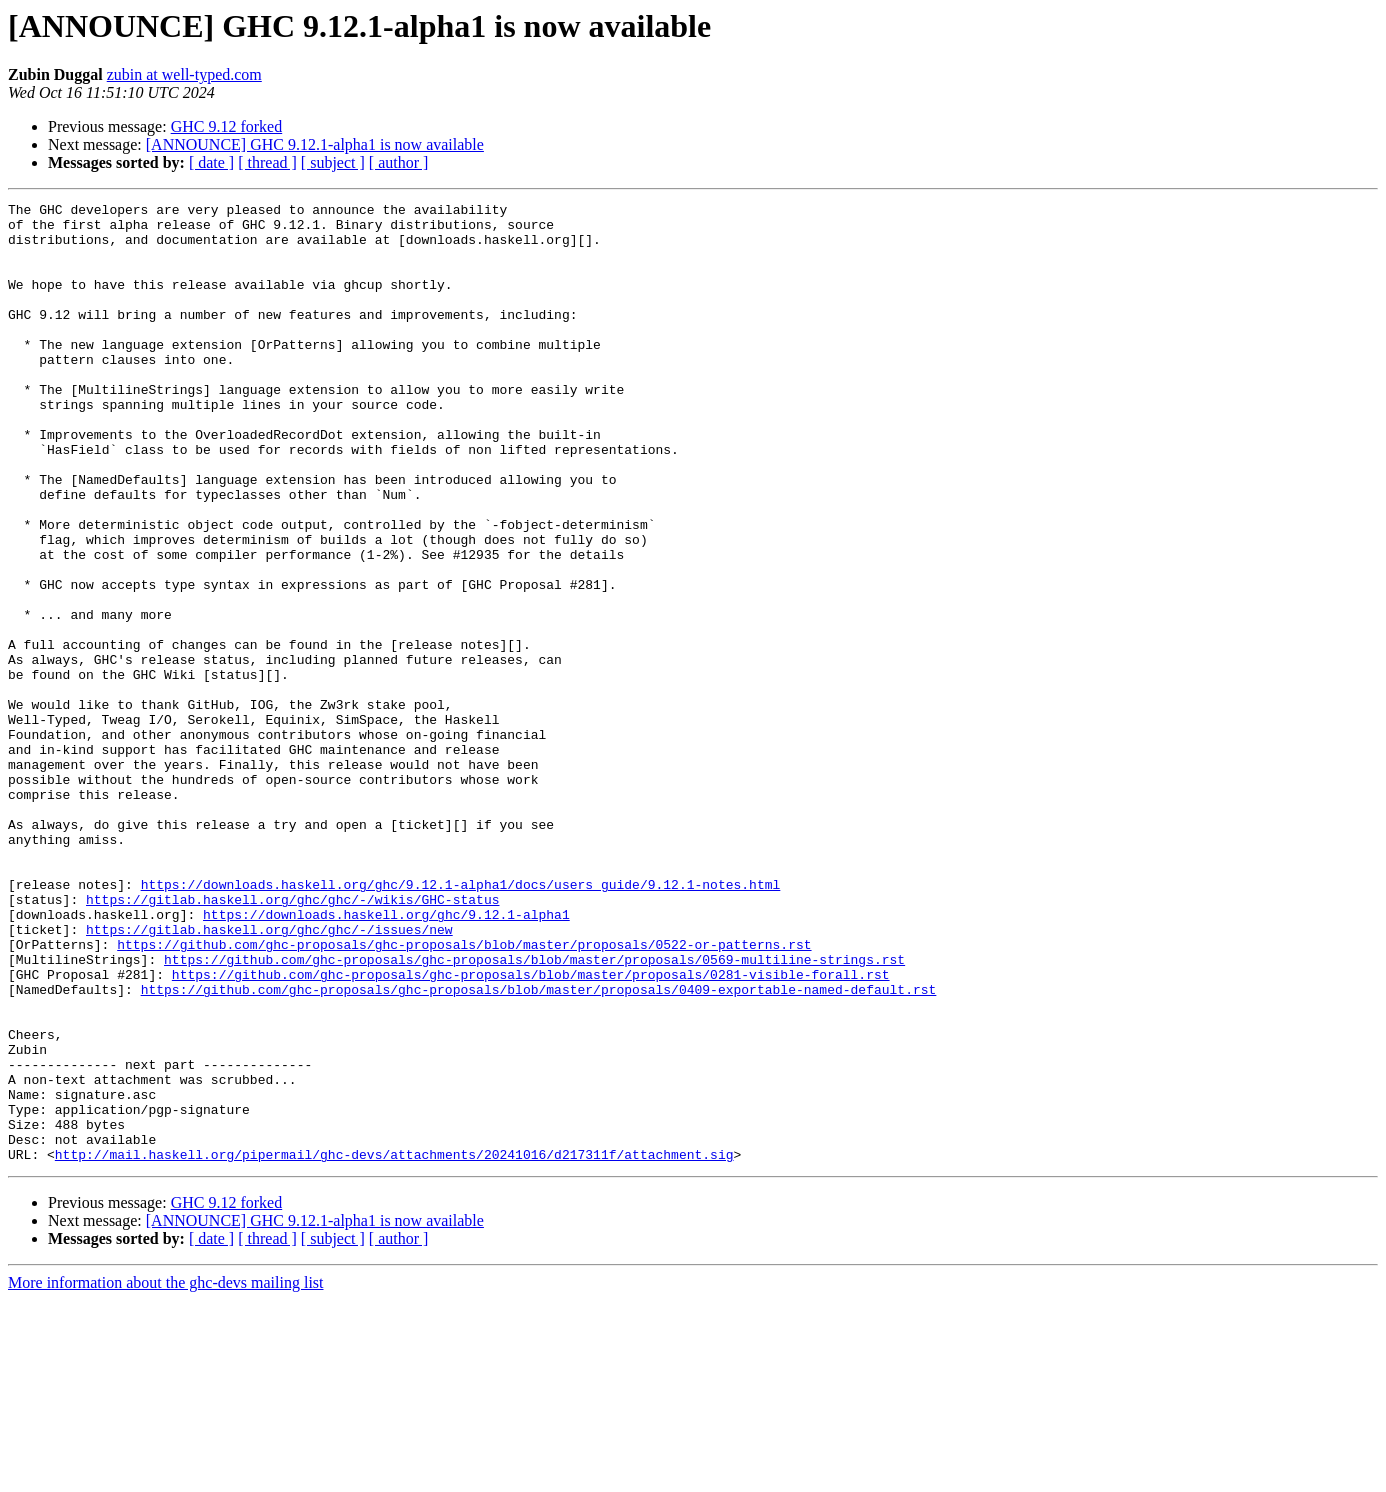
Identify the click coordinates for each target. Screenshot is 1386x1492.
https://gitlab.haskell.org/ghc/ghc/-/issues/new (269, 1076)
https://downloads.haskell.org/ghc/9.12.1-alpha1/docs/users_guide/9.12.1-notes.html (461, 1022)
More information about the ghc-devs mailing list (166, 1474)
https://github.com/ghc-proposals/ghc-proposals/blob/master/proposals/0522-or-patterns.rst (464, 1094)
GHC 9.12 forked (227, 126)
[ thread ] (267, 162)
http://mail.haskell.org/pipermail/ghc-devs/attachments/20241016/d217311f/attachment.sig (394, 1346)
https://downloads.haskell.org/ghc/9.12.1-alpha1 (386, 1058)
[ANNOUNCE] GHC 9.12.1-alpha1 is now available (315, 144)
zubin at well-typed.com (184, 74)
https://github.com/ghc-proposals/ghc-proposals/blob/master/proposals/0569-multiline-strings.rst (534, 1112)
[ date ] (211, 162)
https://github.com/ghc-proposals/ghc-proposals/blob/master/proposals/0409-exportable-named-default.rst (539, 1148)
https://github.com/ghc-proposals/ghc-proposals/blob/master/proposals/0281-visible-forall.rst (531, 1130)
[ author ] (399, 162)
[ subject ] (333, 162)
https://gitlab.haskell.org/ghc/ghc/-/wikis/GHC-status (292, 1040)
